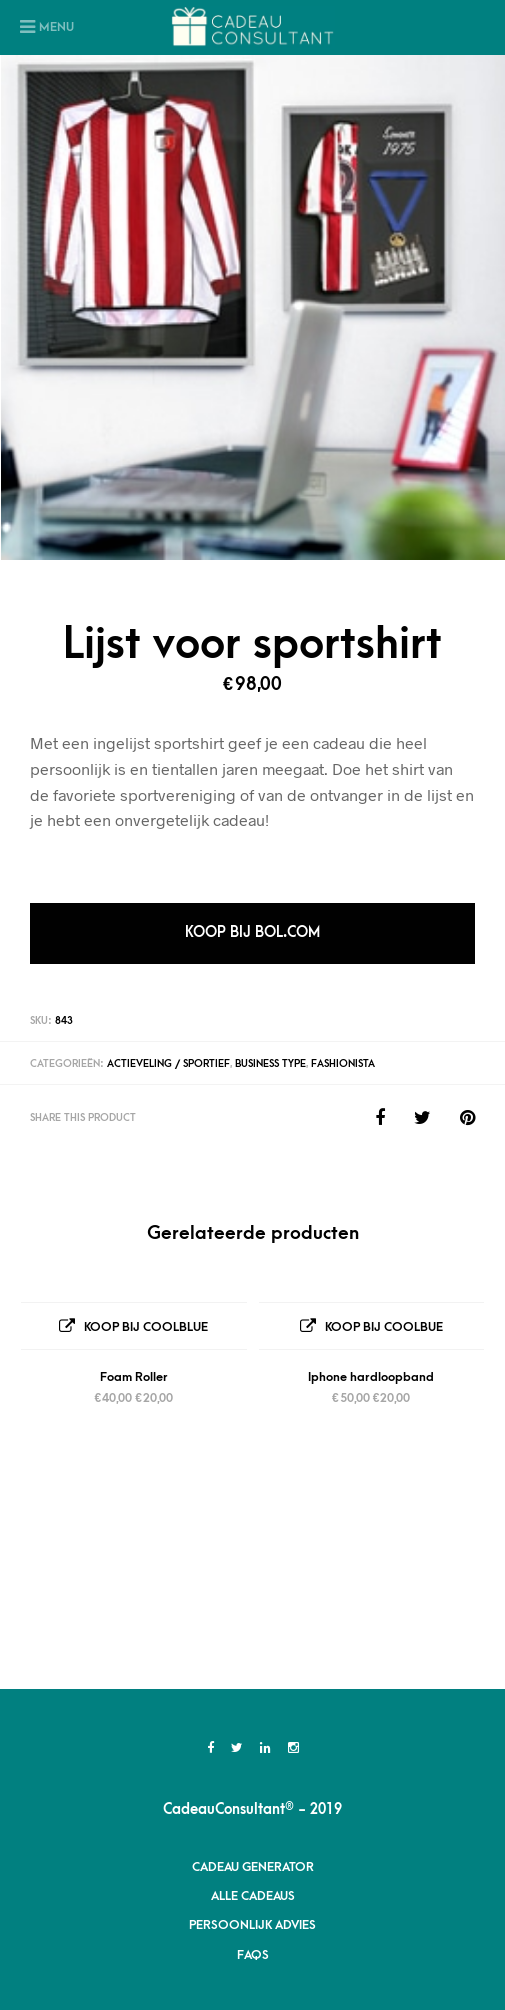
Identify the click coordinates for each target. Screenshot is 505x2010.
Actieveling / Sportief (168, 1064)
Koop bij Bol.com (252, 932)
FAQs (253, 1750)
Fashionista (343, 1064)
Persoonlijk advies (252, 1720)
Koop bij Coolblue (146, 1327)
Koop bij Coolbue (384, 1327)
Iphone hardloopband (371, 1377)
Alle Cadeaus (253, 1691)
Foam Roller (134, 1377)
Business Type (270, 1064)
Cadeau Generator (253, 1662)
